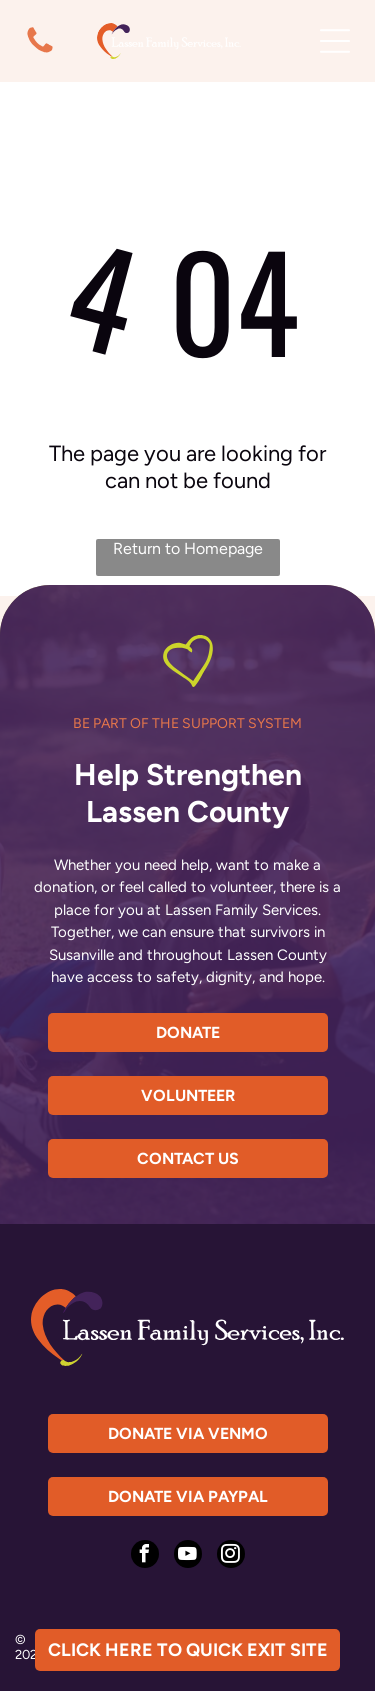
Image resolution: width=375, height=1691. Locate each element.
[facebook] (145, 1556)
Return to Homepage (188, 548)
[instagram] (231, 1556)
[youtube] (188, 1556)
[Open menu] (335, 41)
